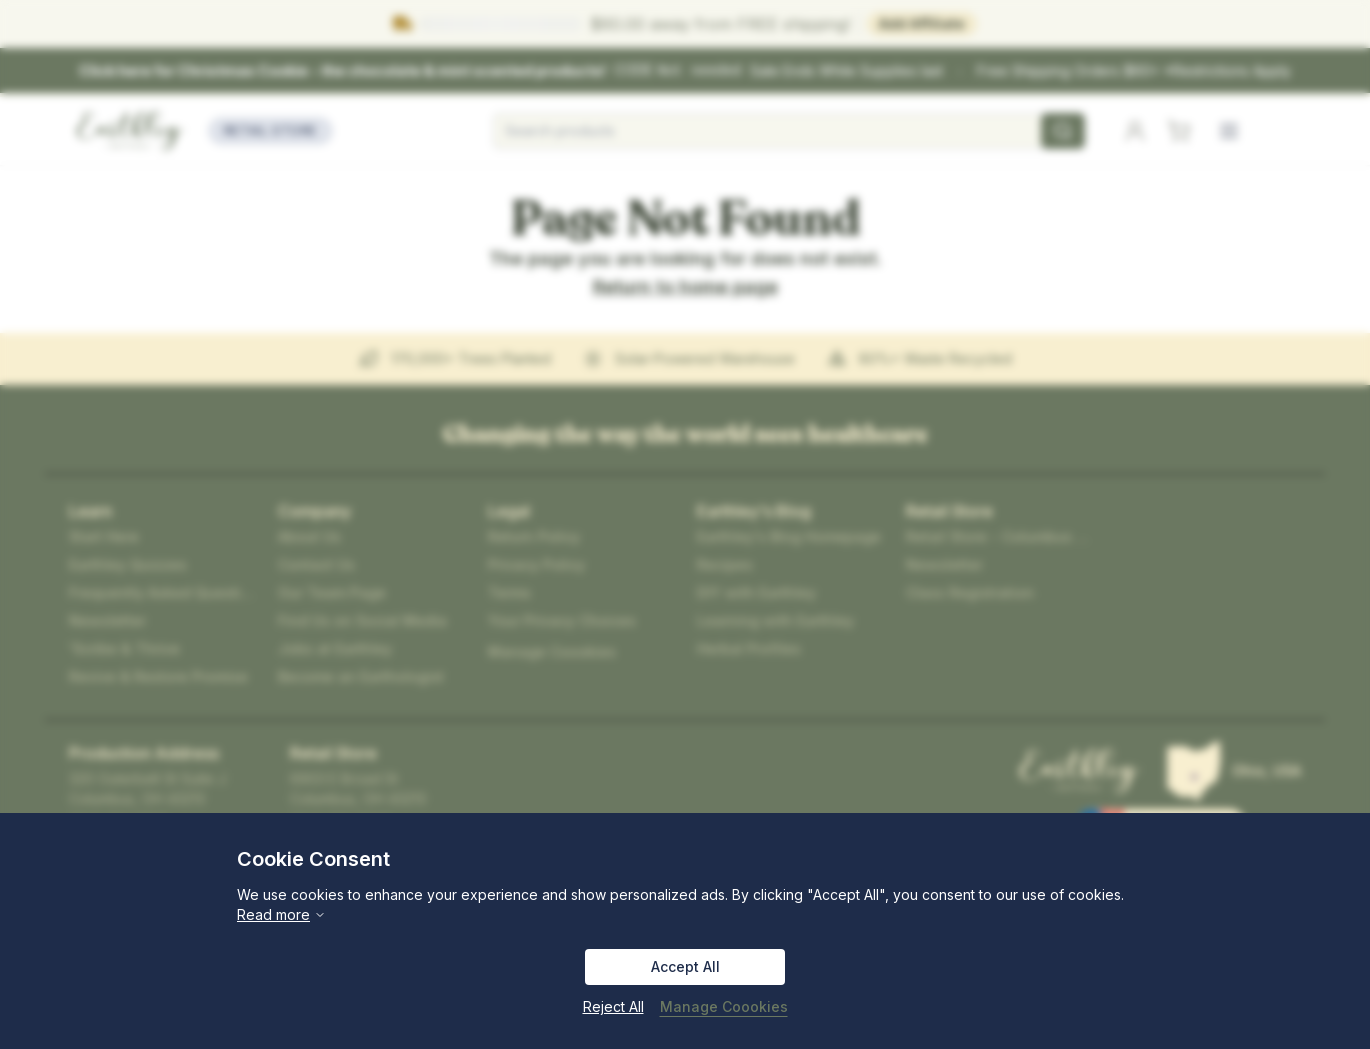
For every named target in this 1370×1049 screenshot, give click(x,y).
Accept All (685, 966)
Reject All (613, 1006)
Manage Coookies (724, 1006)
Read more (281, 914)
